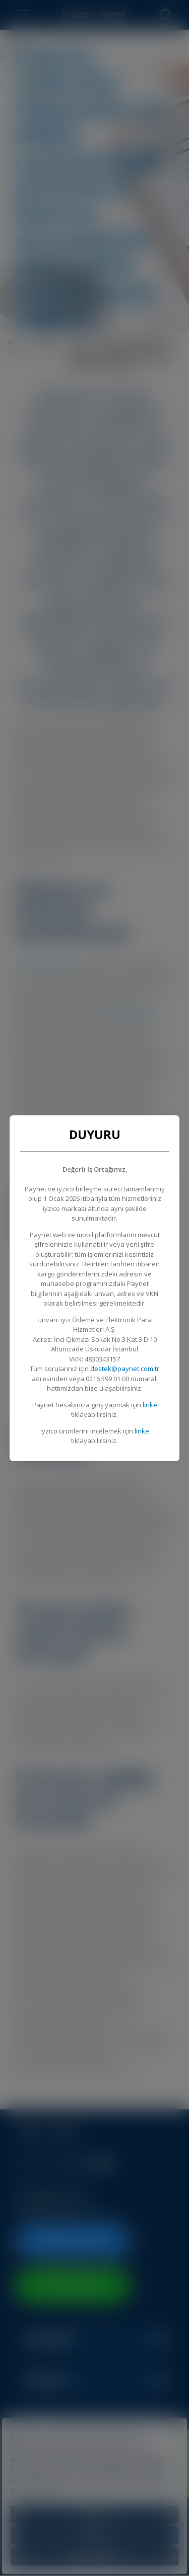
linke (150, 1404)
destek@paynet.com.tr (124, 1368)
